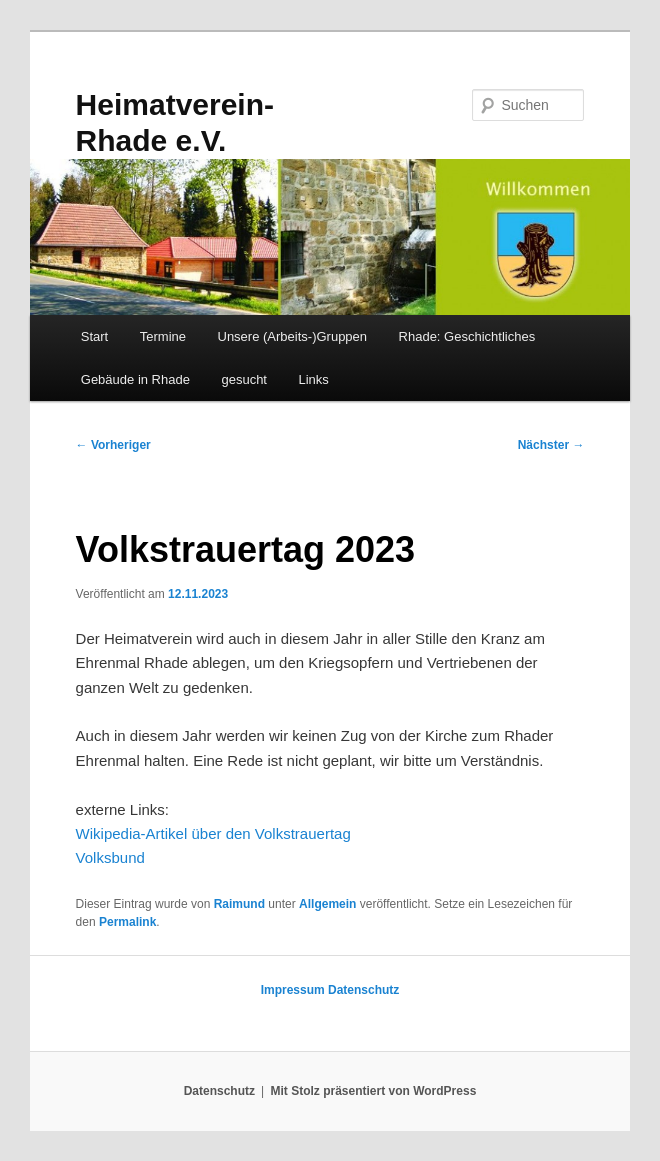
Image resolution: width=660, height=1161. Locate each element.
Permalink (127, 922)
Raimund (239, 904)
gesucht (244, 379)
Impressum (293, 990)
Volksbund (110, 857)
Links (313, 379)
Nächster (551, 445)
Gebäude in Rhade (135, 379)
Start (94, 336)
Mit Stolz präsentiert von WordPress (373, 1091)
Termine (163, 336)
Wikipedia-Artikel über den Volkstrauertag (213, 833)
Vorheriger (113, 445)
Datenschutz (363, 990)
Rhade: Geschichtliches (467, 336)
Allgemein (327, 904)
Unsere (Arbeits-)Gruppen (293, 336)
